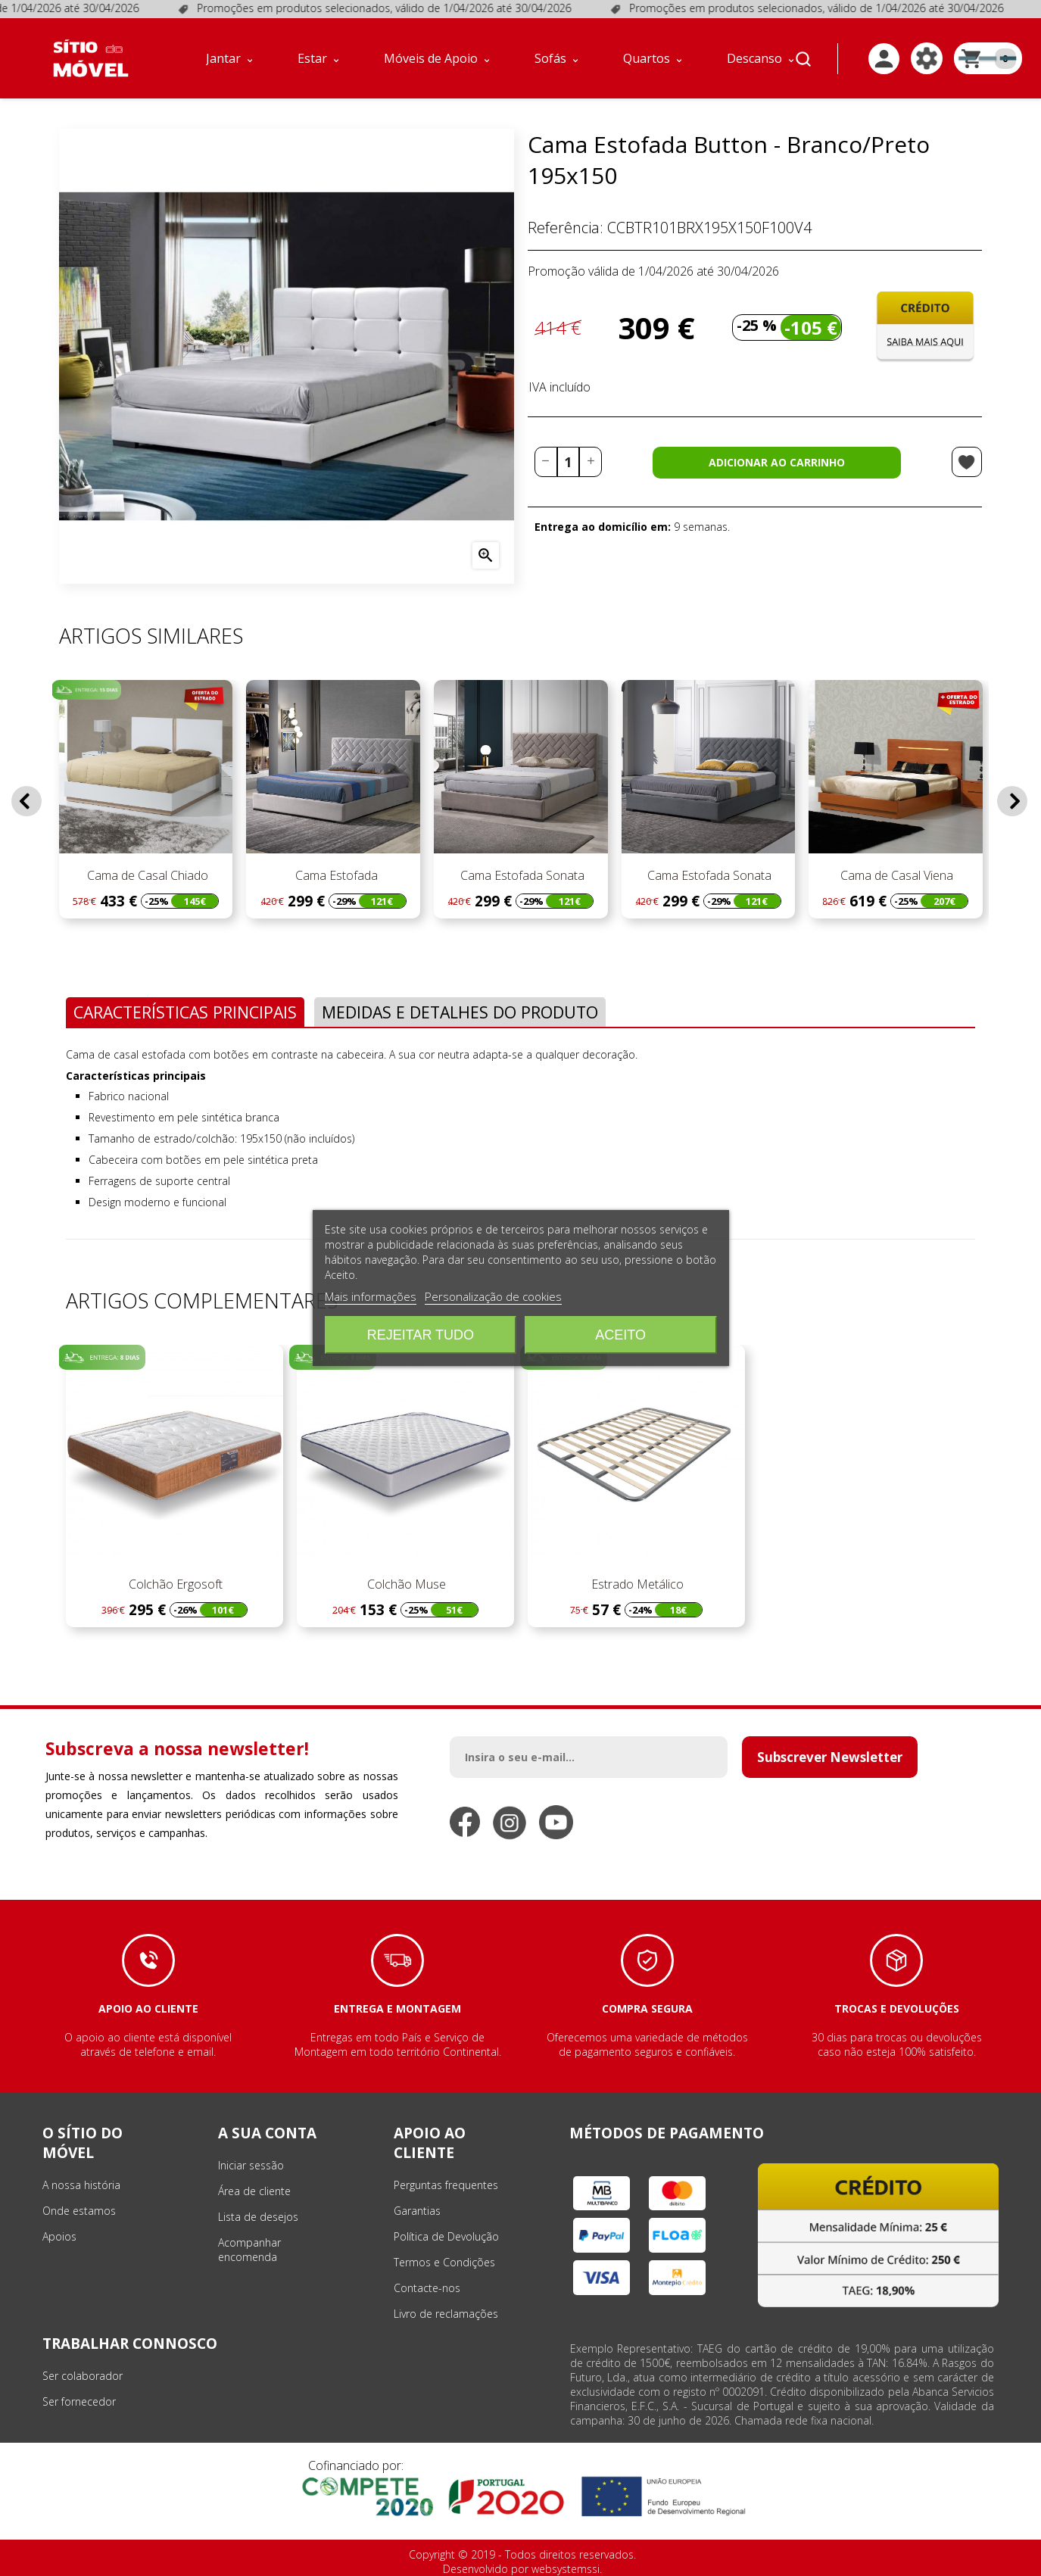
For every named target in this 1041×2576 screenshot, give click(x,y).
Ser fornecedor (79, 2401)
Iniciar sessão (251, 2165)
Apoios (59, 2236)
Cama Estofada (333, 875)
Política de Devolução (446, 2236)
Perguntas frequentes (446, 2185)
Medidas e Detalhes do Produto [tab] (460, 1012)
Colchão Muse (405, 1584)
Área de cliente (254, 2191)
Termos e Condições (444, 2262)
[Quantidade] (568, 462)
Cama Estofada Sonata (520, 875)
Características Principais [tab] (185, 1012)
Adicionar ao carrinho (777, 462)
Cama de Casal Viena (895, 875)
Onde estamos (79, 2210)
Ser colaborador (82, 2376)
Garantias (417, 2210)
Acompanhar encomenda (249, 2249)
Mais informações (370, 1296)
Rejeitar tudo (420, 1335)
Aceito (620, 1335)
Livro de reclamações (446, 2313)
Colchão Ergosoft (174, 1584)
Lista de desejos (258, 2217)
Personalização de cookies (493, 1296)
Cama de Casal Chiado (146, 875)
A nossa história (81, 2185)
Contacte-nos (427, 2288)
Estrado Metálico (636, 1584)
